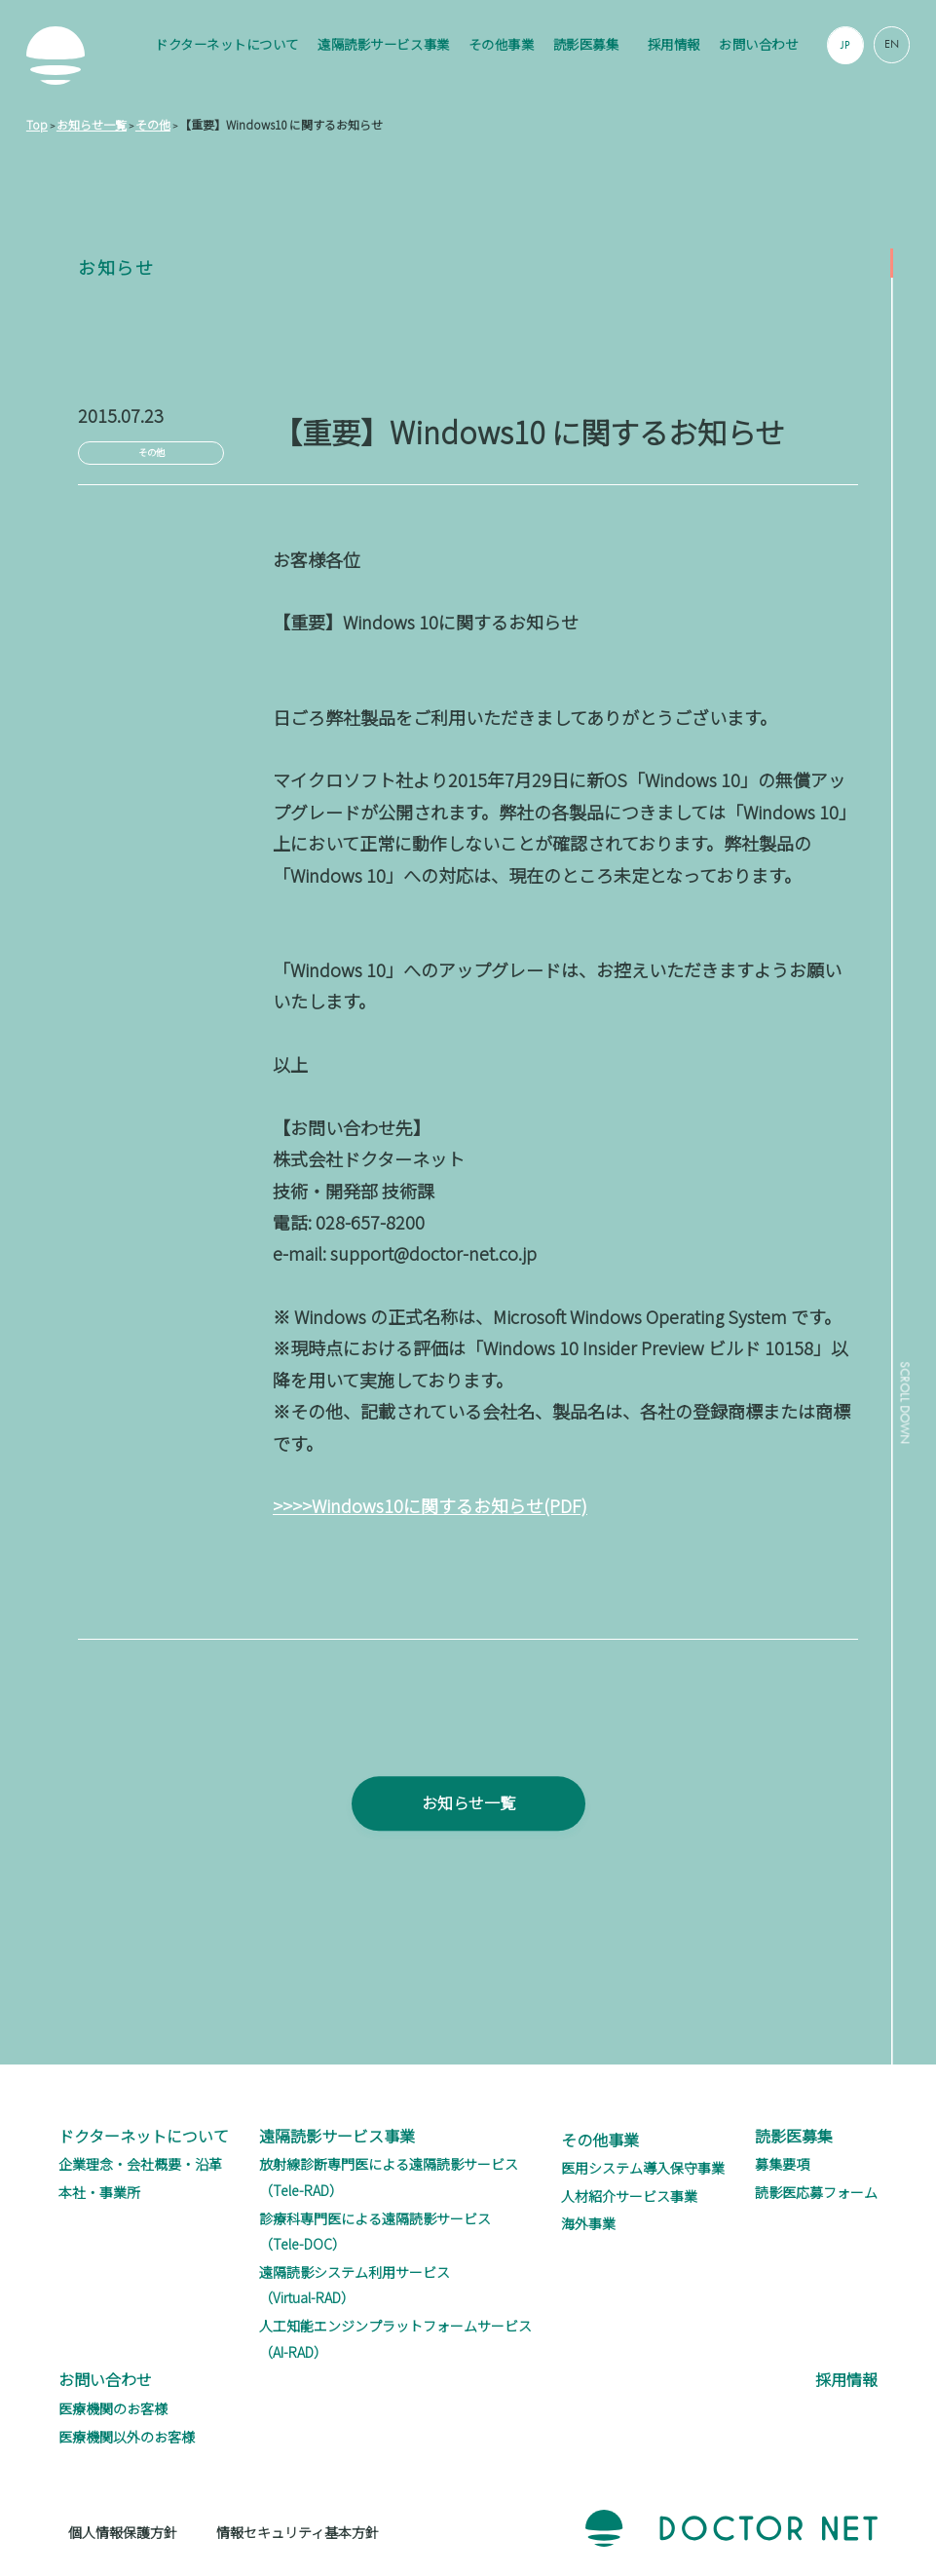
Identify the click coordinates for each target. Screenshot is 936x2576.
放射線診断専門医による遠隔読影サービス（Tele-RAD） (388, 2177)
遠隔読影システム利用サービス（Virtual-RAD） (354, 2285)
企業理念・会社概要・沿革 (140, 2164)
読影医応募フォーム (816, 2192)
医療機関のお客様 (113, 2408)
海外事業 (588, 2223)
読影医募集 (586, 44)
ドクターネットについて (227, 44)
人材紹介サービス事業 (629, 2196)
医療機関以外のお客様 (126, 2436)
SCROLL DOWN (901, 1412)
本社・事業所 (99, 2192)
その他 (151, 452)
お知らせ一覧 (468, 1835)
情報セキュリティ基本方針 (297, 2532)
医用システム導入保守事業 (643, 2168)
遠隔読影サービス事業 (383, 44)
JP (845, 45)
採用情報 (674, 44)
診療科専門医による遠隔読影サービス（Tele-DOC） (375, 2231)
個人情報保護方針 (122, 2532)
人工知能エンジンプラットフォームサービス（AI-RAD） (395, 2339)
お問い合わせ (758, 44)
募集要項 (782, 2164)
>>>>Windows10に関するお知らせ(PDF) (430, 1505)
